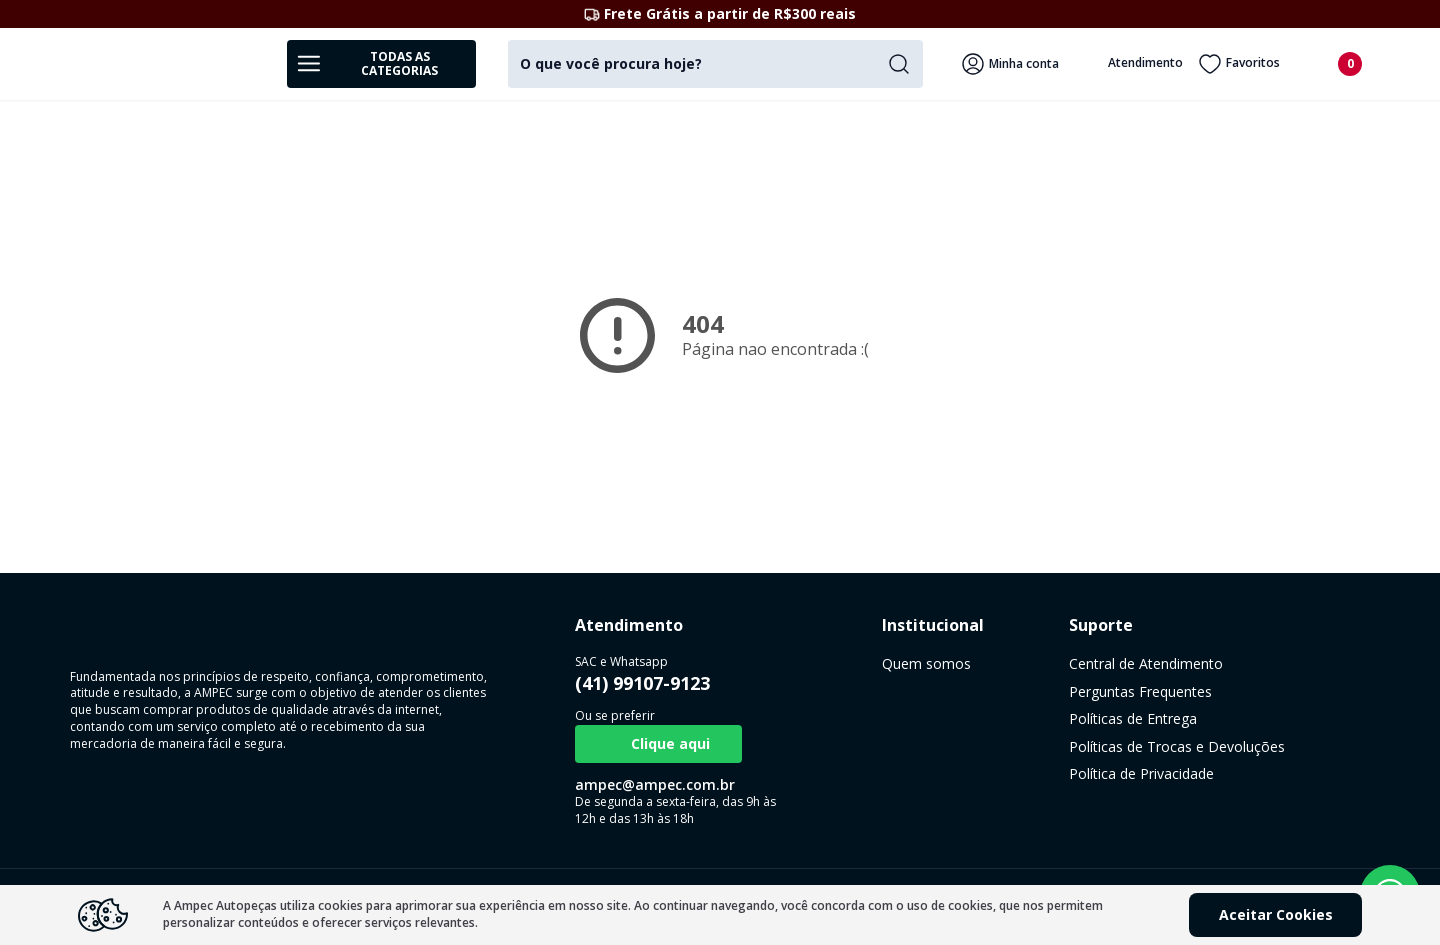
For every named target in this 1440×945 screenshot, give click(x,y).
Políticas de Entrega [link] (1003, 718)
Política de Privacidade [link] (1011, 773)
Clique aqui (615, 744)
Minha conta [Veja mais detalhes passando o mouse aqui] (1010, 64)
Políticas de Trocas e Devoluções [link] (1047, 746)
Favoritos (1239, 64)
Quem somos (840, 663)
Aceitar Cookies (1276, 914)
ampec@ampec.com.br (612, 784)
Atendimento (1131, 64)
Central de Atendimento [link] (1016, 663)
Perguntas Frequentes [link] (1010, 691)
